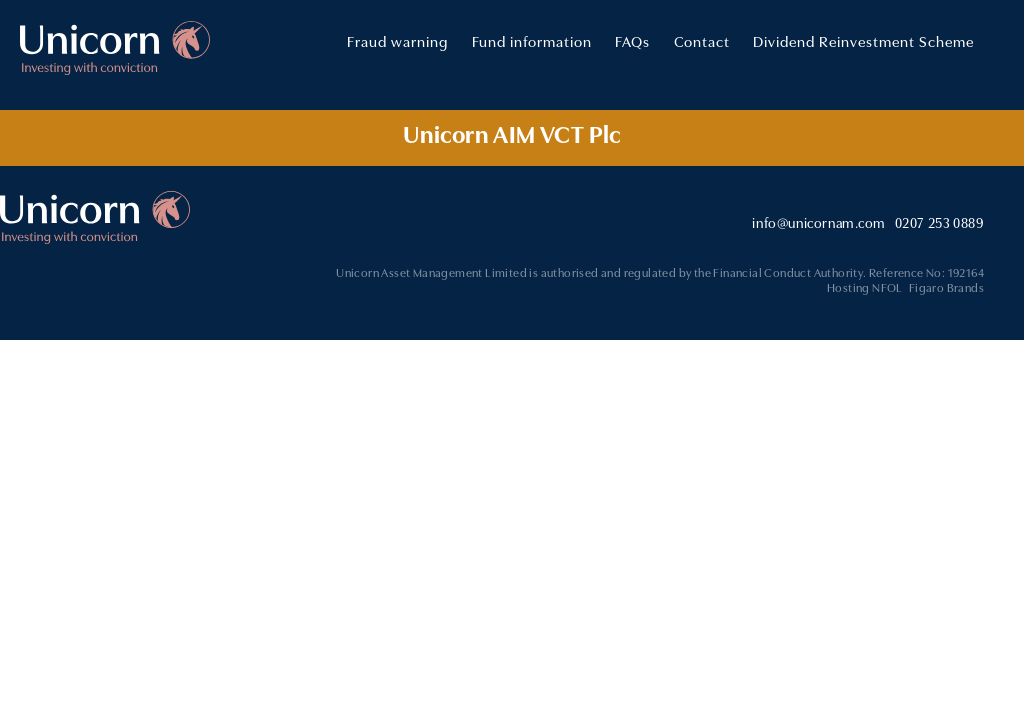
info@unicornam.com (818, 222)
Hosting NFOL (865, 287)
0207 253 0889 (939, 222)
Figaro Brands (946, 287)
